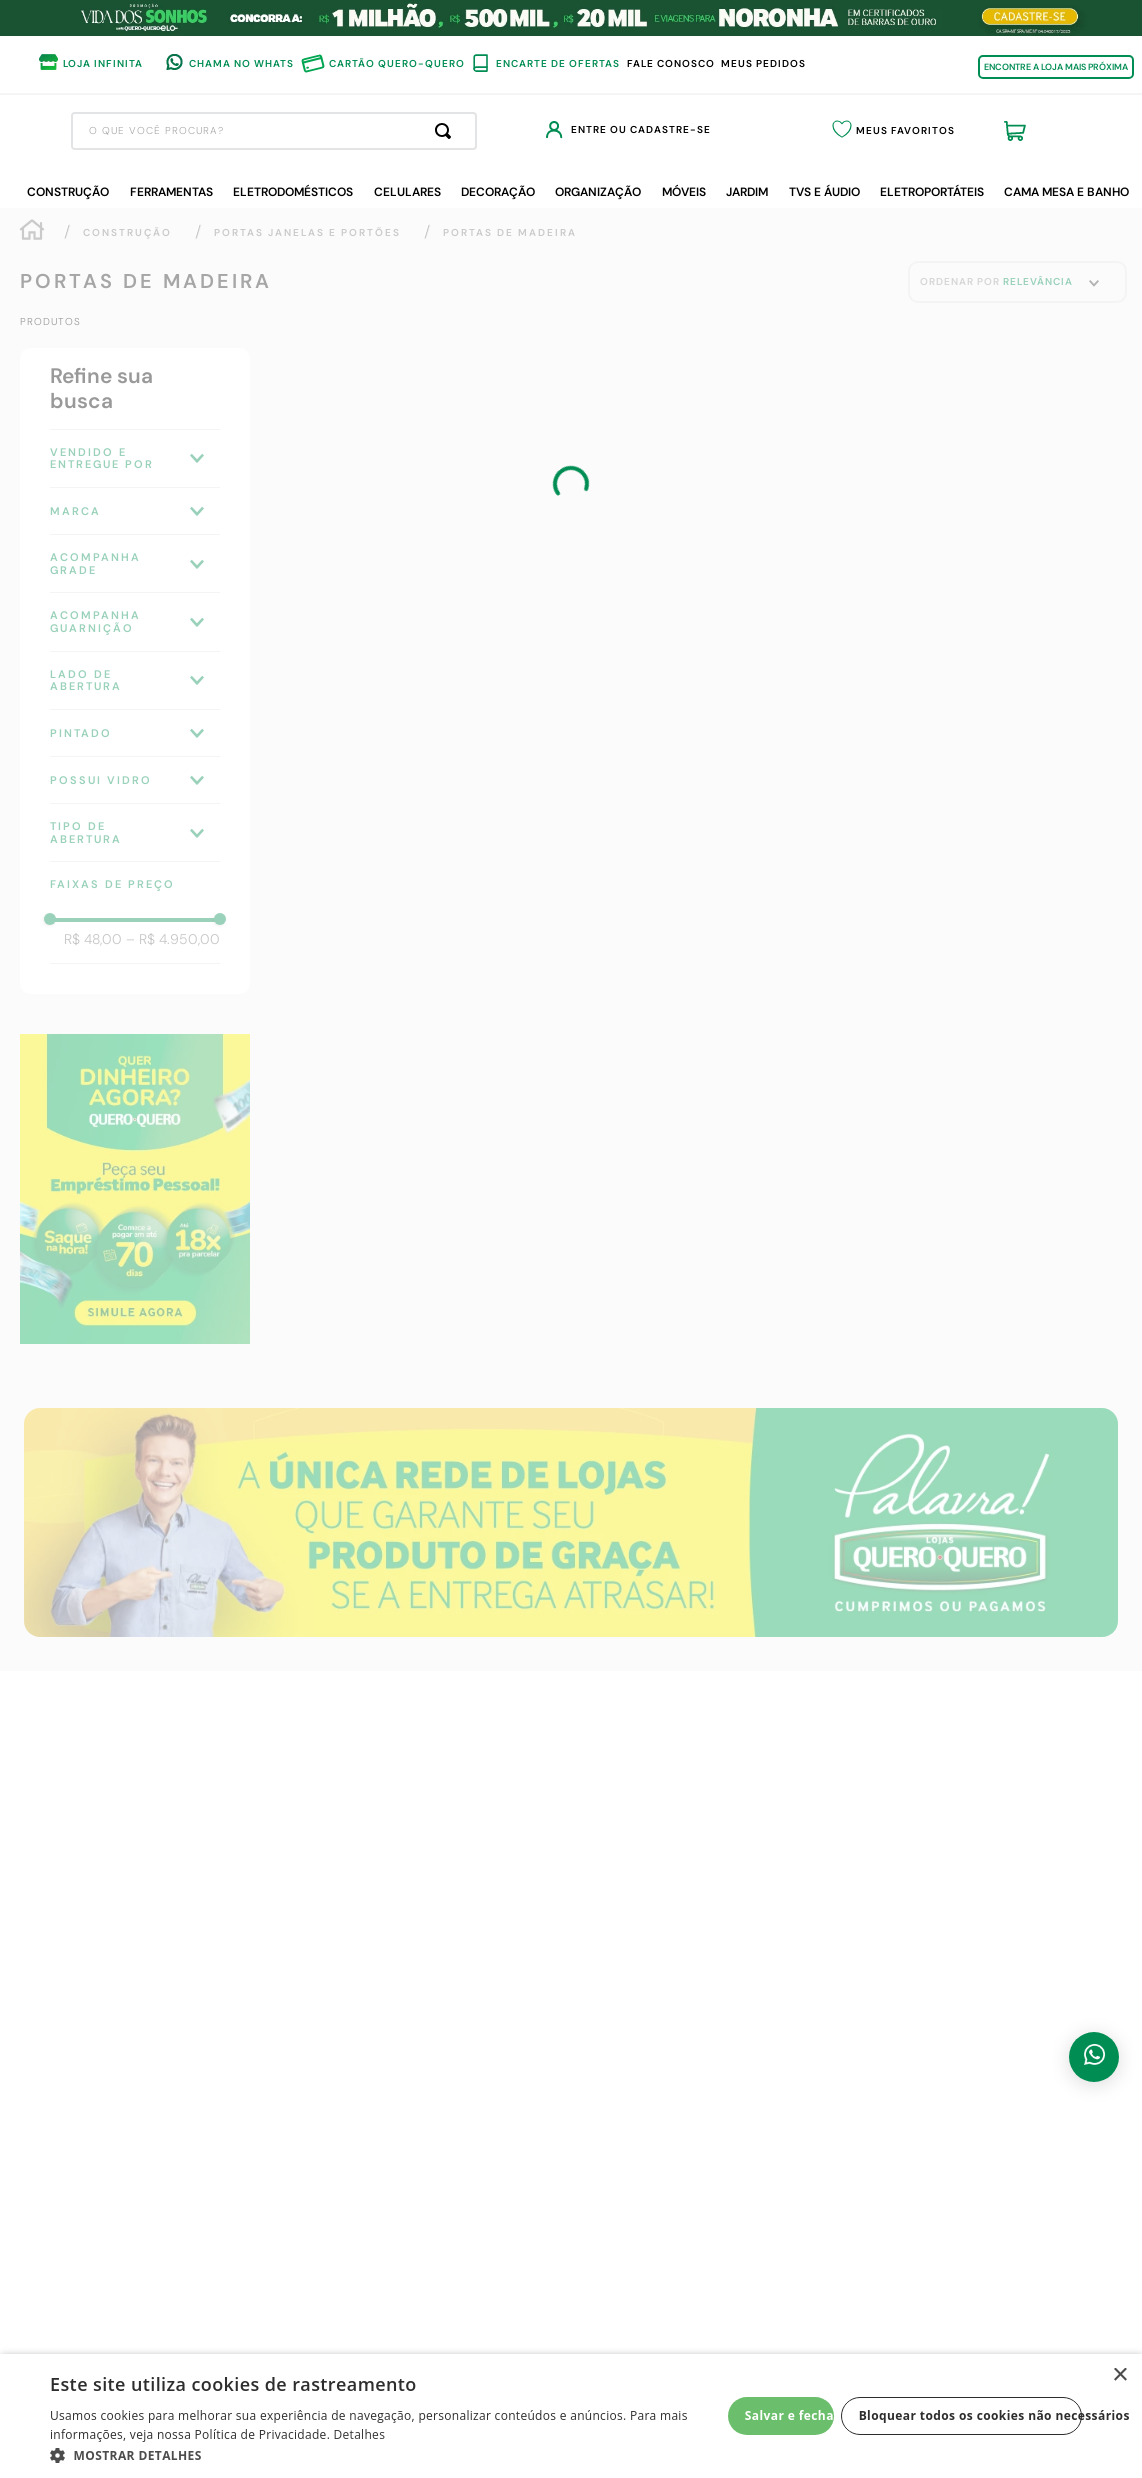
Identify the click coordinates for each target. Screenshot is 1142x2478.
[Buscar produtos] (618, 131)
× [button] (1119, 2375)
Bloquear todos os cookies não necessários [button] (970, 2415)
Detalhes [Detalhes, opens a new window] (360, 2434)
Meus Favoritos (962, 130)
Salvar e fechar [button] (789, 2415)
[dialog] (571, 2416)
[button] (385, 2454)
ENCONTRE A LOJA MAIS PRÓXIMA (1056, 67)
